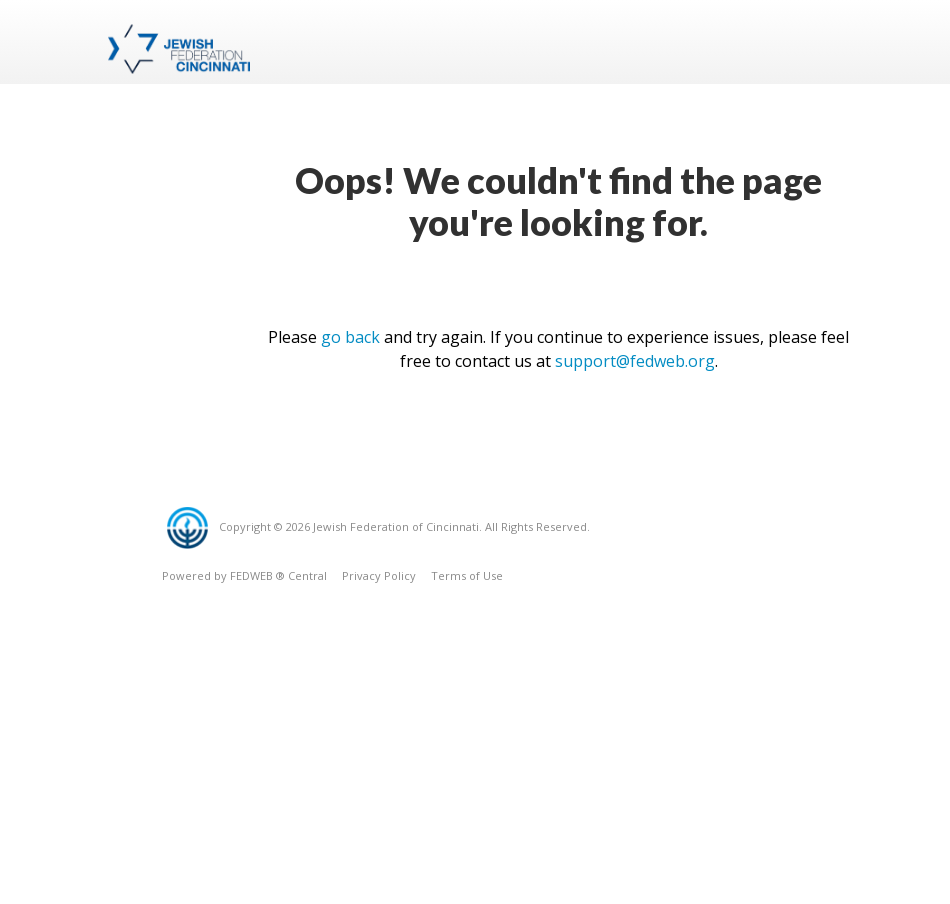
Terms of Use (467, 575)
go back (350, 337)
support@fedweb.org (635, 361)
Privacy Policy (379, 575)
